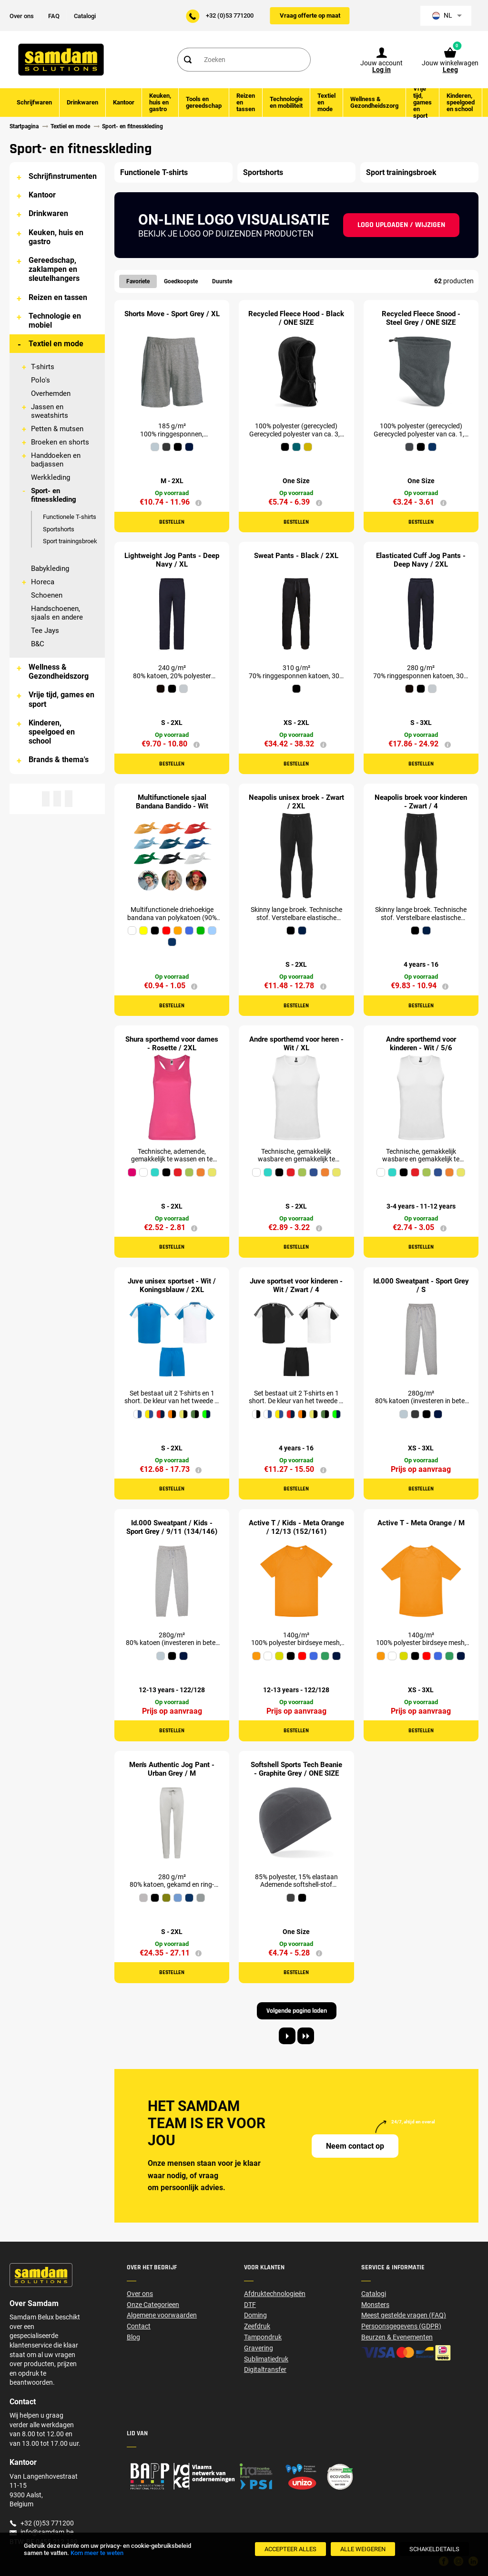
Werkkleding (50, 477)
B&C (37, 644)
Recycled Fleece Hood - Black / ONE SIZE (296, 318)
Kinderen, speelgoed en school (52, 731)
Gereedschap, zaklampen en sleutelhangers (54, 269)
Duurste (222, 281)
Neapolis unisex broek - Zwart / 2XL (296, 801)
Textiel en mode (56, 343)
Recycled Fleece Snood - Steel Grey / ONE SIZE (421, 318)
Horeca (42, 582)
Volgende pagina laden (296, 2011)
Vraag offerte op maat (310, 15)
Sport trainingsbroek (70, 541)
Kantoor (42, 194)
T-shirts (42, 366)
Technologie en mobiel (55, 320)
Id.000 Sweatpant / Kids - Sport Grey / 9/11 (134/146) (171, 1527)
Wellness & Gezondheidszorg (59, 671)
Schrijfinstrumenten (63, 176)
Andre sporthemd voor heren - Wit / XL (296, 1043)
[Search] (187, 60)
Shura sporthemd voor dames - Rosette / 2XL (171, 1043)
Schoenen (46, 595)
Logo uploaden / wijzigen (401, 225)
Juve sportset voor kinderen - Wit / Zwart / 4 (296, 1285)
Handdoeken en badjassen (56, 459)
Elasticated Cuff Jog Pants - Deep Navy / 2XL (421, 560)
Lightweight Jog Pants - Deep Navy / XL (171, 560)
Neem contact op (355, 2146)
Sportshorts (58, 529)
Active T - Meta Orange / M (421, 1523)
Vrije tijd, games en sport (61, 699)
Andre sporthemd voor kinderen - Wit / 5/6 (421, 1043)
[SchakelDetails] (434, 2549)
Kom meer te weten (97, 2552)
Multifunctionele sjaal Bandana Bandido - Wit (172, 801)
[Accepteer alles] (290, 2549)
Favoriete (138, 281)
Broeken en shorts (60, 442)
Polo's (40, 380)
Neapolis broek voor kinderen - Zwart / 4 (421, 801)
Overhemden (51, 393)
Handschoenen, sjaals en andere (57, 612)
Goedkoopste (181, 281)
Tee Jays (45, 630)
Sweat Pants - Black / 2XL (296, 555)
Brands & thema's (59, 759)
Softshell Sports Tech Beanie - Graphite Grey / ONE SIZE (296, 1769)
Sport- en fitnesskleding (53, 495)
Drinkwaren (48, 213)
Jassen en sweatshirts (49, 411)
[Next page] (287, 2036)
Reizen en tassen (58, 297)
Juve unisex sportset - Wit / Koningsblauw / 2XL (172, 1285)
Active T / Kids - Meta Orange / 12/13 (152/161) (296, 1527)
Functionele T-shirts (69, 516)
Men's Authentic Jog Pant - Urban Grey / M (171, 1769)
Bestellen (171, 522)
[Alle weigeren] (363, 2549)
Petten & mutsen (57, 428)
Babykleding (50, 568)
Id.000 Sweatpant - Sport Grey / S (421, 1285)
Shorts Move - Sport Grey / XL (172, 314)
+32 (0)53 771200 (230, 15)
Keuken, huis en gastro (56, 237)
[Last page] (305, 2036)
